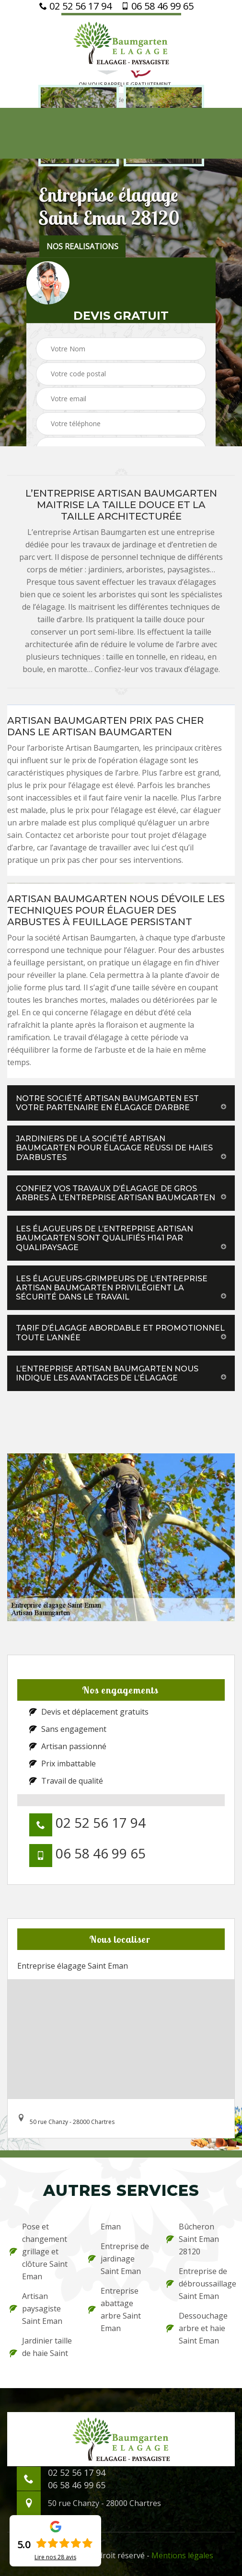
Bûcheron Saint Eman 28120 (192, 2239)
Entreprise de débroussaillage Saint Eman (199, 2283)
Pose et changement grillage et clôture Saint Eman (39, 2251)
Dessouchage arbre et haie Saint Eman (197, 2328)
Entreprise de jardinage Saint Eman (118, 2258)
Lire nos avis (55, 2557)
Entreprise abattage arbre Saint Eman (114, 2309)
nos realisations (82, 246)
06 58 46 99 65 (157, 6)
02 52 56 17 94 (75, 6)
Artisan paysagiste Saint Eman (36, 2308)
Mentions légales (182, 2555)
